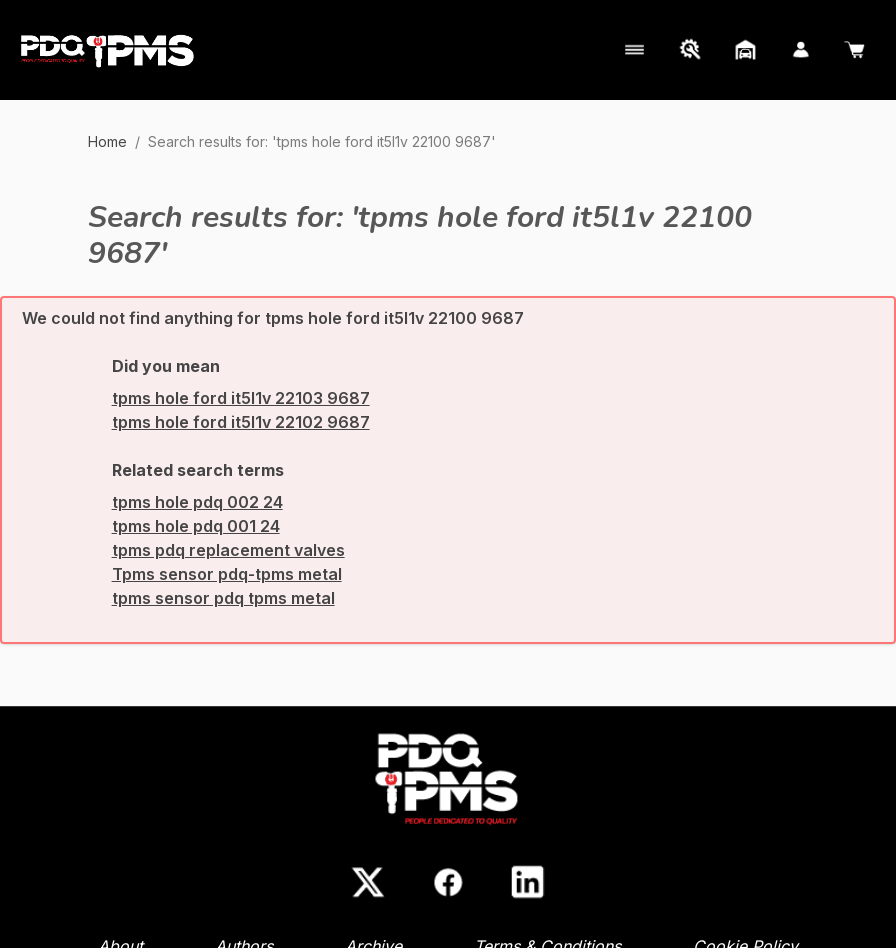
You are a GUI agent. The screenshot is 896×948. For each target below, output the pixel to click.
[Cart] (856, 50)
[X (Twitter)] (368, 882)
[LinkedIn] (528, 882)
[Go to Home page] (108, 50)
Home (107, 141)
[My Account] (632, 49)
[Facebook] (448, 882)
